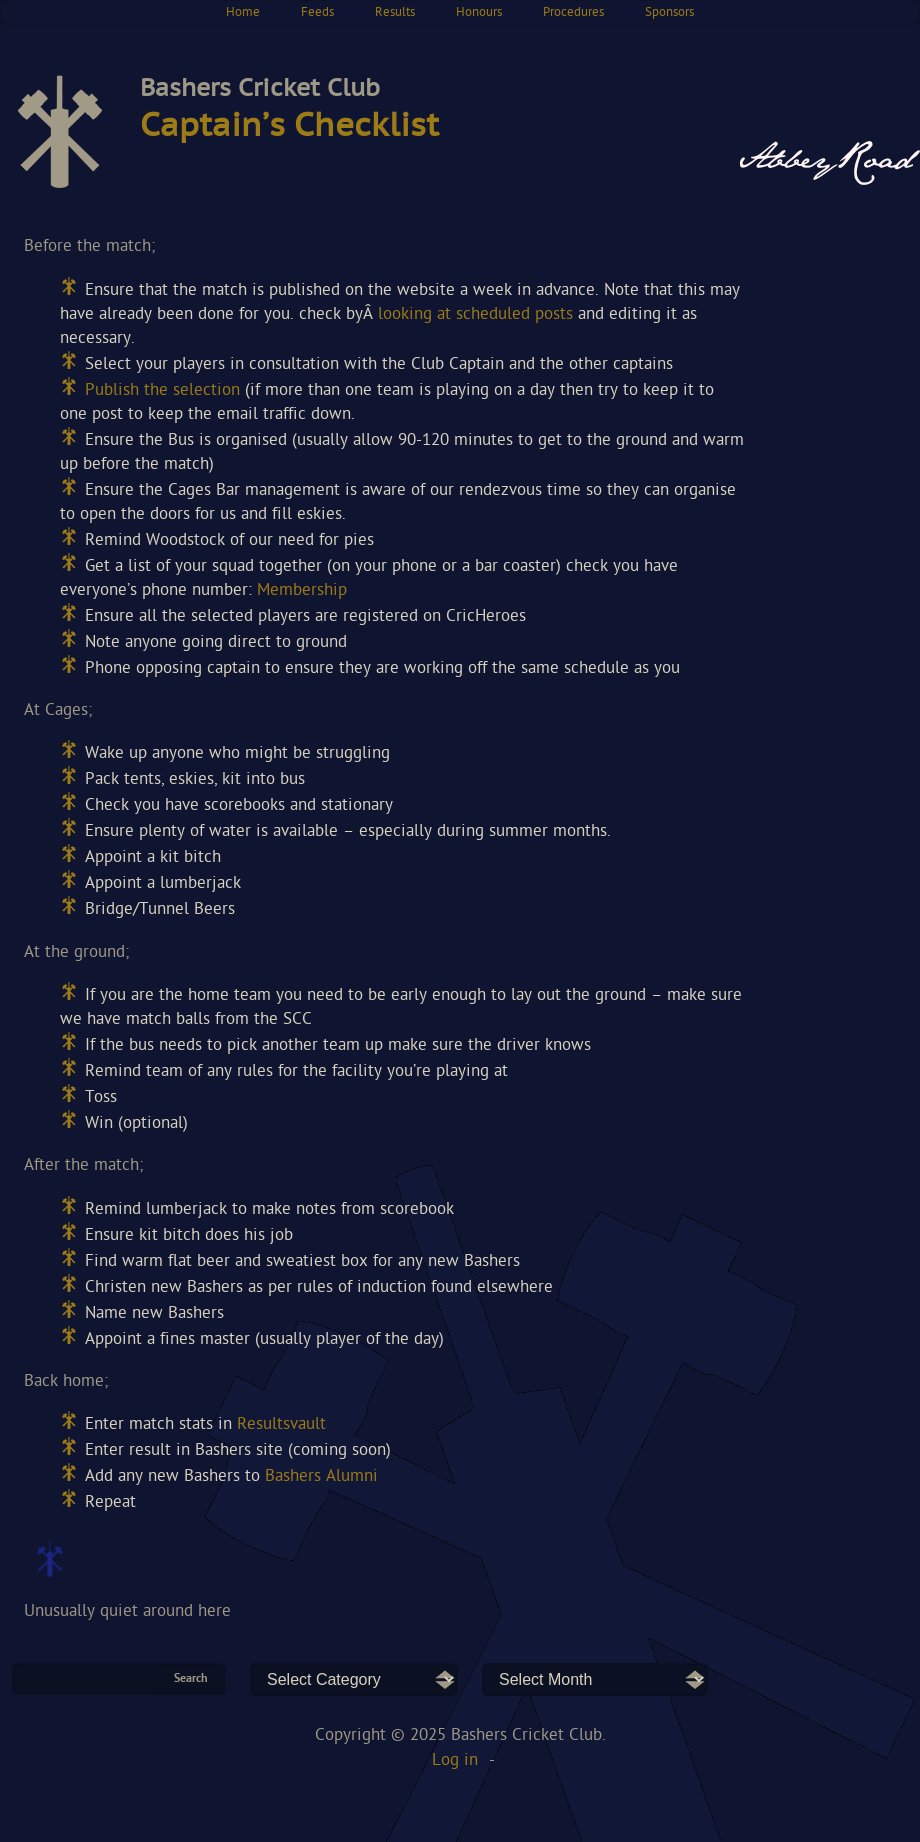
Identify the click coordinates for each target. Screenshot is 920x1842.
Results (395, 12)
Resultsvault (281, 1424)
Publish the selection (162, 390)
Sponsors (669, 12)
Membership (302, 590)
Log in (455, 1760)
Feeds (317, 12)
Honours (479, 12)
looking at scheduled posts (475, 314)
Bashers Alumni (321, 1476)
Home (243, 12)
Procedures (573, 12)
